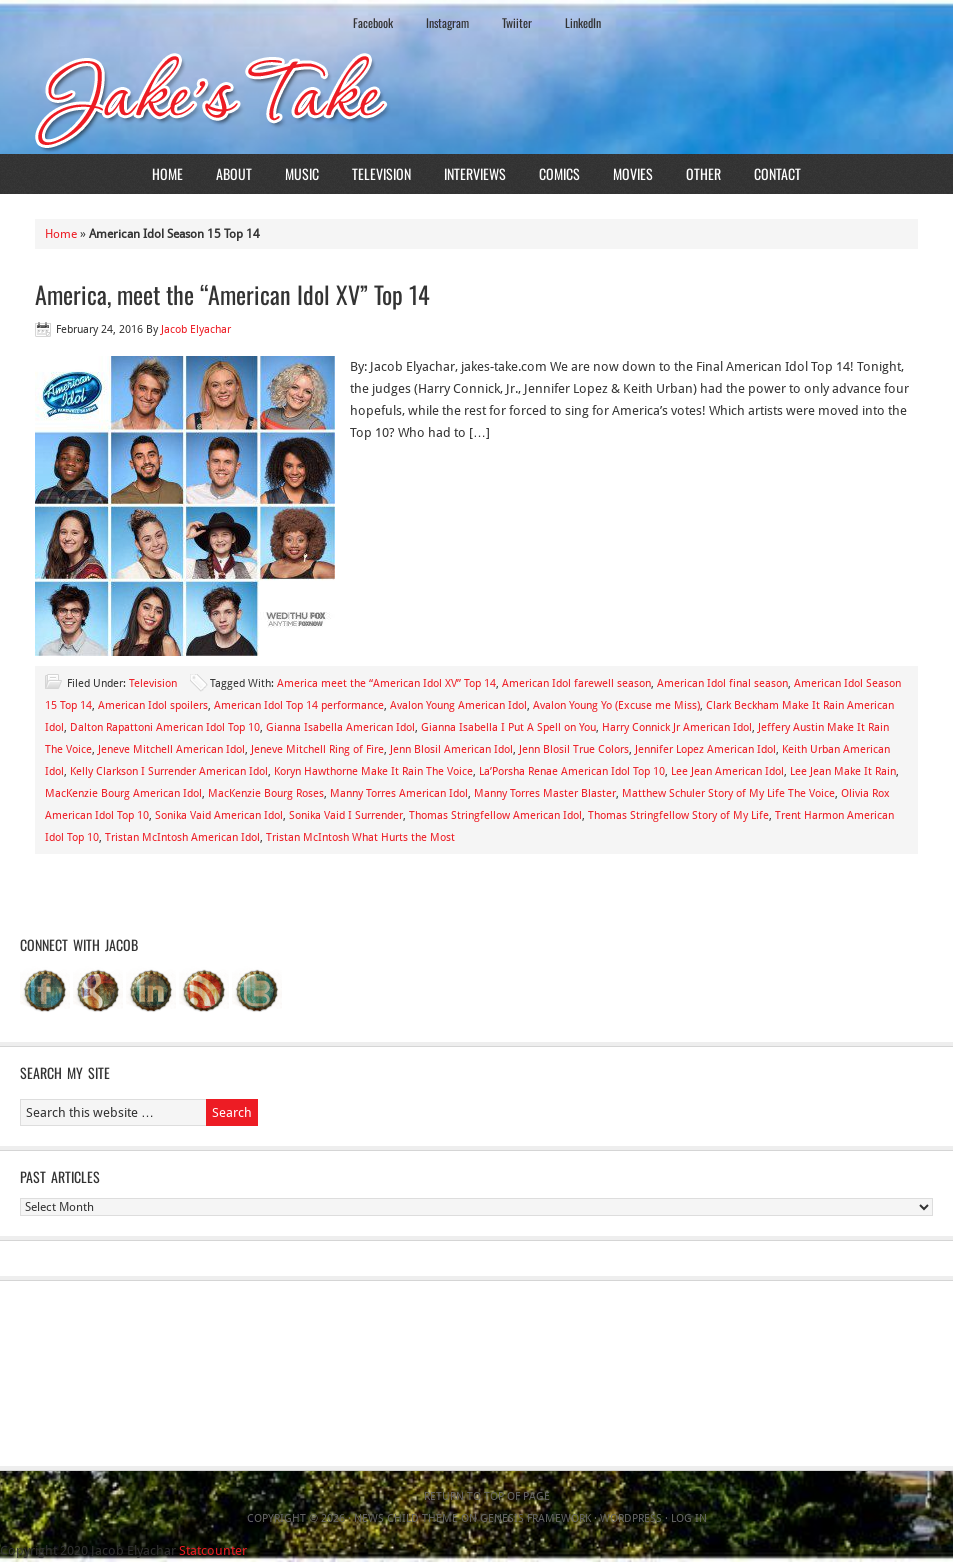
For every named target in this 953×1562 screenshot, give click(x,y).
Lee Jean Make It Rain (843, 771)
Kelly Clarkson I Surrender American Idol (169, 771)
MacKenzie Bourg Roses (266, 793)
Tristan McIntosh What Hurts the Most (360, 837)
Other (703, 173)
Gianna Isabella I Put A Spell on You (508, 727)
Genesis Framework (535, 1518)
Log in (689, 1518)
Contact (777, 173)
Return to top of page (487, 1496)
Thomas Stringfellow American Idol (495, 815)
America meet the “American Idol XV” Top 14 (386, 683)
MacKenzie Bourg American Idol (123, 793)
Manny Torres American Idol (399, 793)
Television (381, 173)
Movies (633, 173)
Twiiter (517, 22)
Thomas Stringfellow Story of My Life (678, 815)
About (234, 173)
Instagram (447, 22)
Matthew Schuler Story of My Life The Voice (728, 793)
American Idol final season (722, 683)
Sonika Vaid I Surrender (346, 815)
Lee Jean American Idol (727, 771)
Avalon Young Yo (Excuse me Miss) (616, 705)
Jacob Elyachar (196, 329)
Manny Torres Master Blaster (545, 793)
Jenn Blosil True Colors (574, 749)
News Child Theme (406, 1518)
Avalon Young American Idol (458, 705)
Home (167, 173)
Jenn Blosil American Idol (451, 749)
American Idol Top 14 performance (299, 705)
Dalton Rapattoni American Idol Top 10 (165, 727)
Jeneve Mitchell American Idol (171, 749)
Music (302, 173)
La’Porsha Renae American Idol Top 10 (572, 771)
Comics (559, 173)
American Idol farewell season (576, 683)
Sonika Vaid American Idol (219, 815)
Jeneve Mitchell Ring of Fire (317, 749)
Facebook (373, 22)
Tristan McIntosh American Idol (182, 837)
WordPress (631, 1518)
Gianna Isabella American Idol (340, 727)
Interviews (475, 173)
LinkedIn (583, 22)
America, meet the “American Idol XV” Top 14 (232, 294)
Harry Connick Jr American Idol (677, 727)
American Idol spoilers (153, 705)
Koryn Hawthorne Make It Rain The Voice (373, 771)
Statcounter (213, 1550)
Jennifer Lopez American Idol (705, 749)
